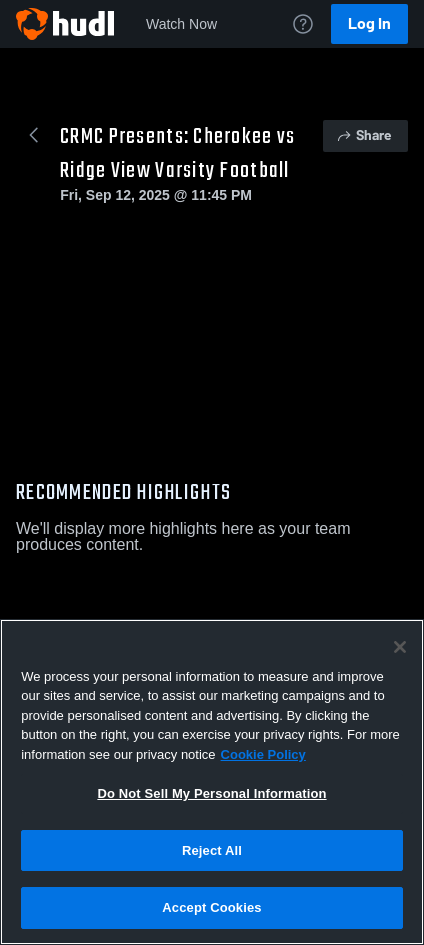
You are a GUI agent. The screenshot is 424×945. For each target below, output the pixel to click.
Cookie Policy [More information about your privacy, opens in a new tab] (263, 754)
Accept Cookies (211, 907)
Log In (369, 23)
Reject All (212, 850)
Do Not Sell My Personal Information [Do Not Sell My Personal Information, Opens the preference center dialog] (211, 793)
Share (363, 135)
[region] (212, 782)
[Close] (400, 647)
